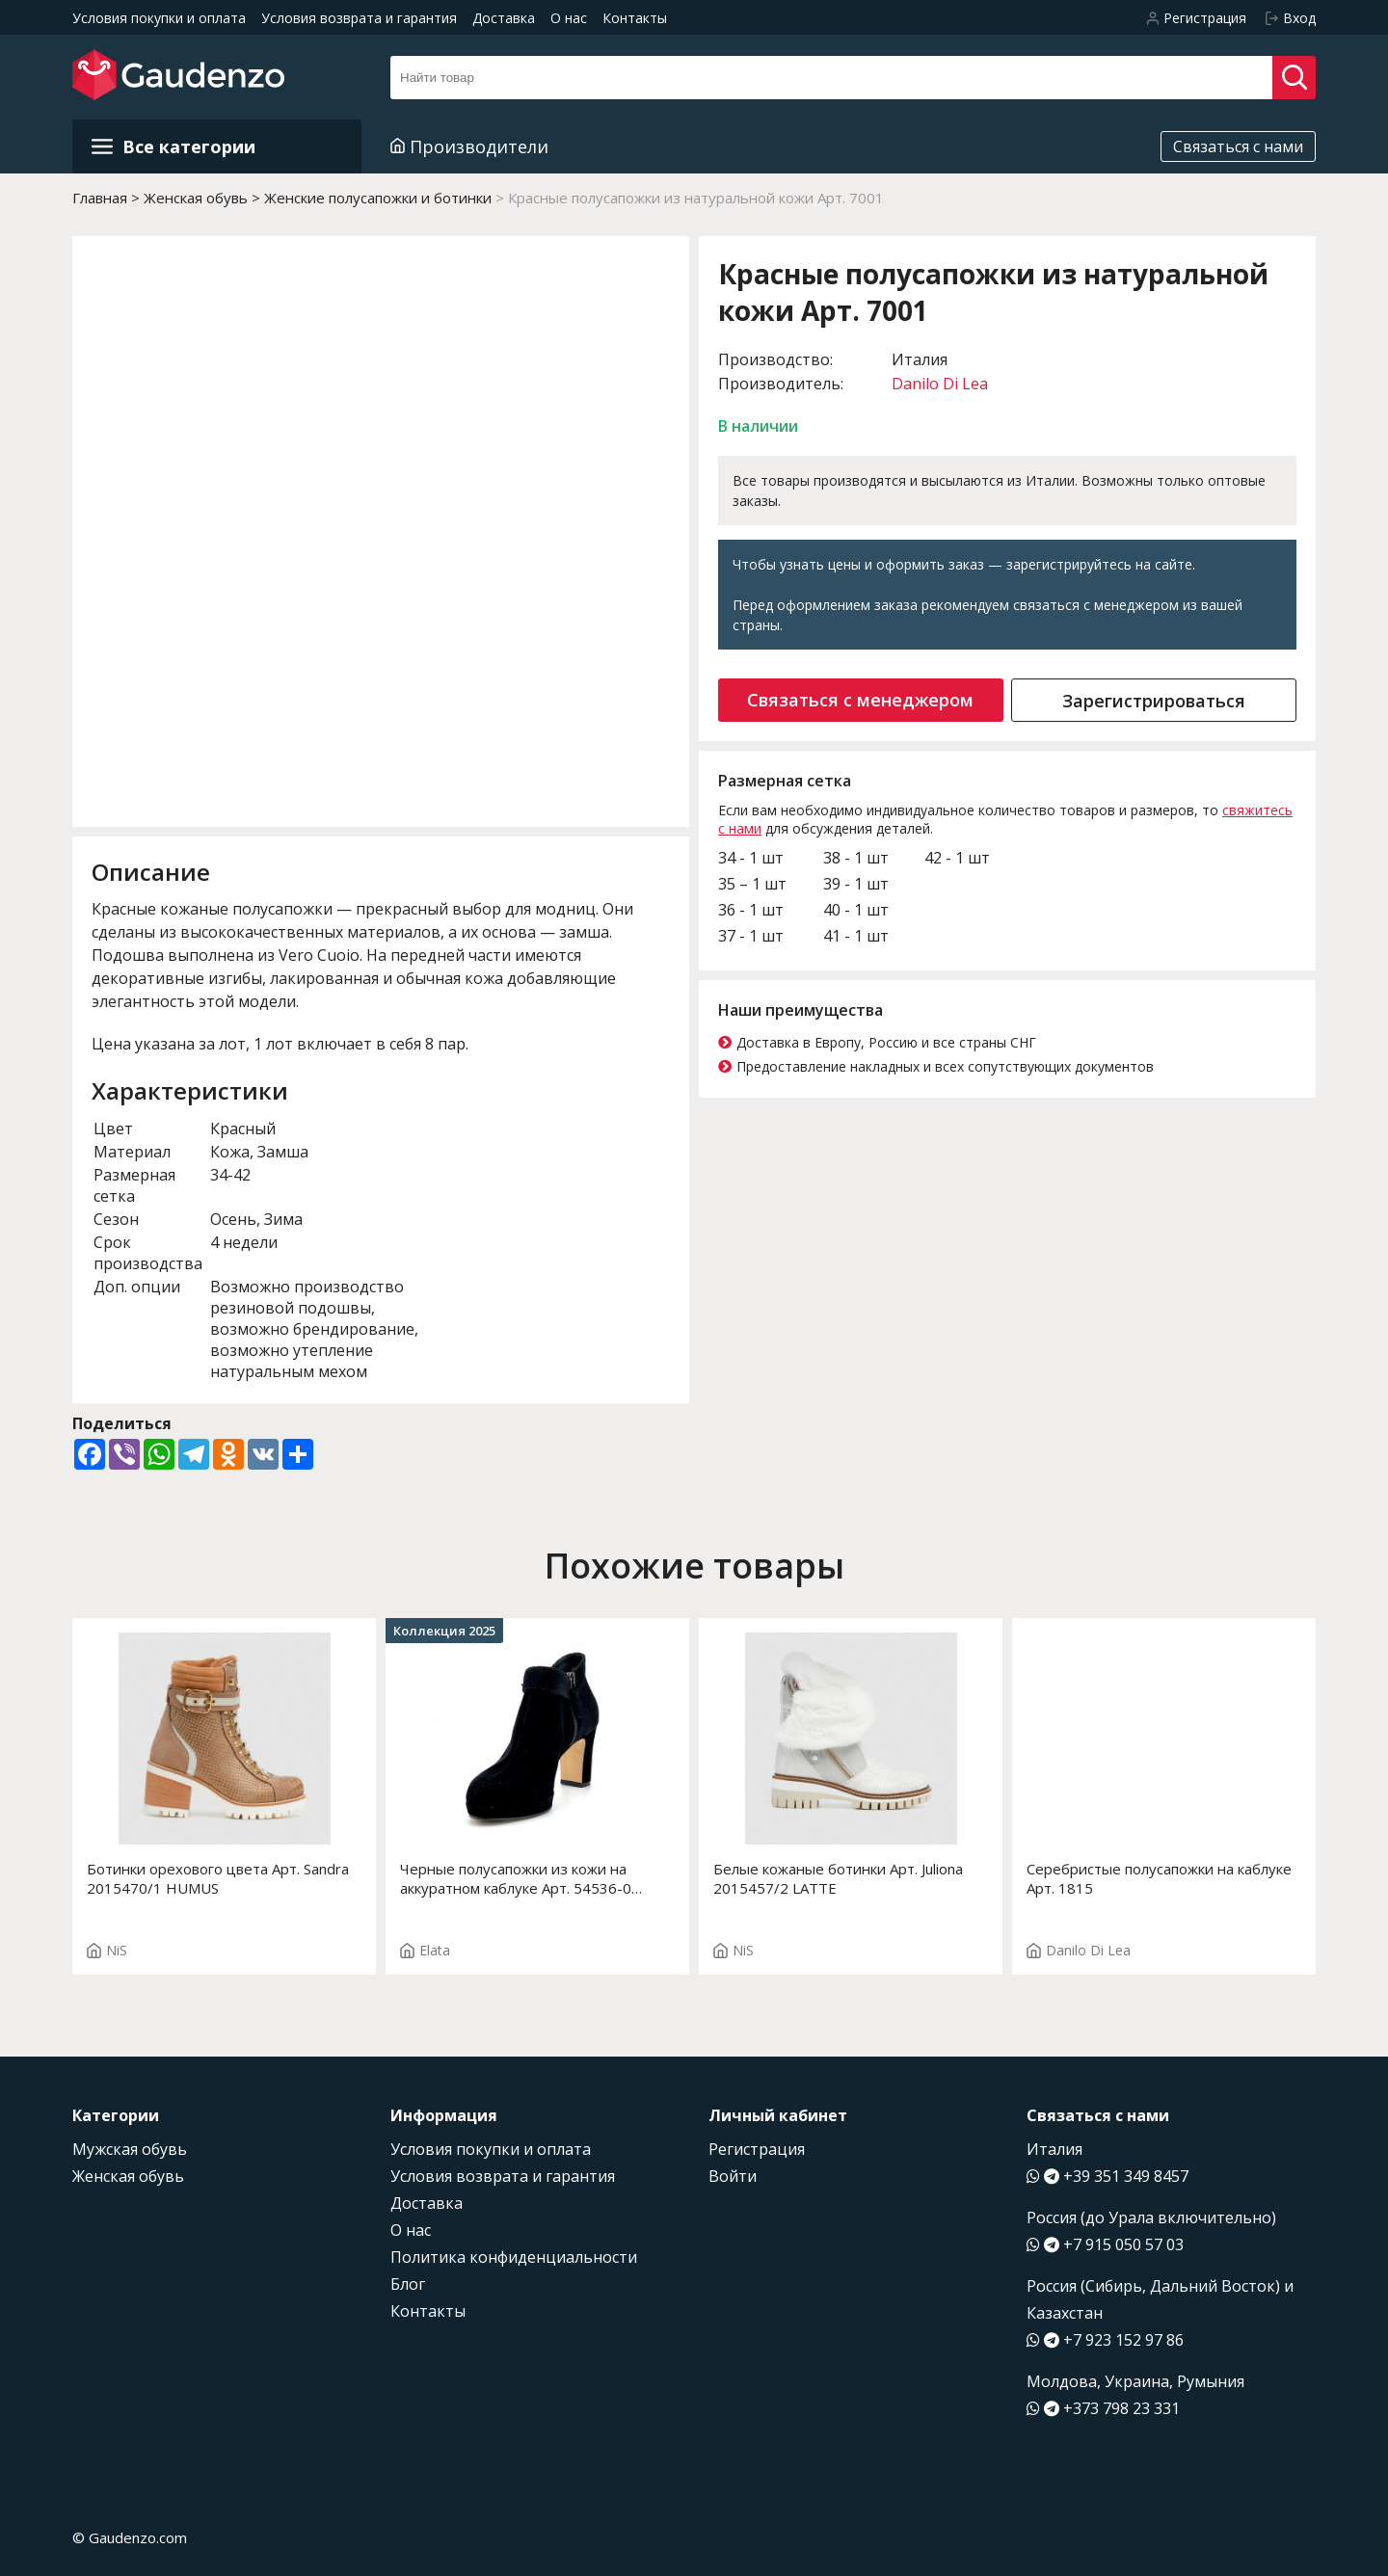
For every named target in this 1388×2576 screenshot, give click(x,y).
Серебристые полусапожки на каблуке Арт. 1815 (1159, 1878)
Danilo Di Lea (940, 383)
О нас (568, 18)
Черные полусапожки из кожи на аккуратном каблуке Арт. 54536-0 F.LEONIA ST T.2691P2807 (515, 1878)
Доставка (503, 18)
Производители (469, 146)
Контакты (634, 18)
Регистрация (756, 2149)
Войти (732, 2176)
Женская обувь (128, 2176)
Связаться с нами (1238, 146)
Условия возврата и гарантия (359, 18)
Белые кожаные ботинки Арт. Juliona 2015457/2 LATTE (838, 1878)
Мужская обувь (129, 2149)
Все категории (173, 146)
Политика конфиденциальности (513, 2257)
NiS (107, 1950)
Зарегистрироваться (1153, 700)
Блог (407, 2284)
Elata (425, 1950)
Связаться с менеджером (860, 699)
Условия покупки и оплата (159, 18)
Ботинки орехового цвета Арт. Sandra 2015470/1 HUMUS (218, 1878)
